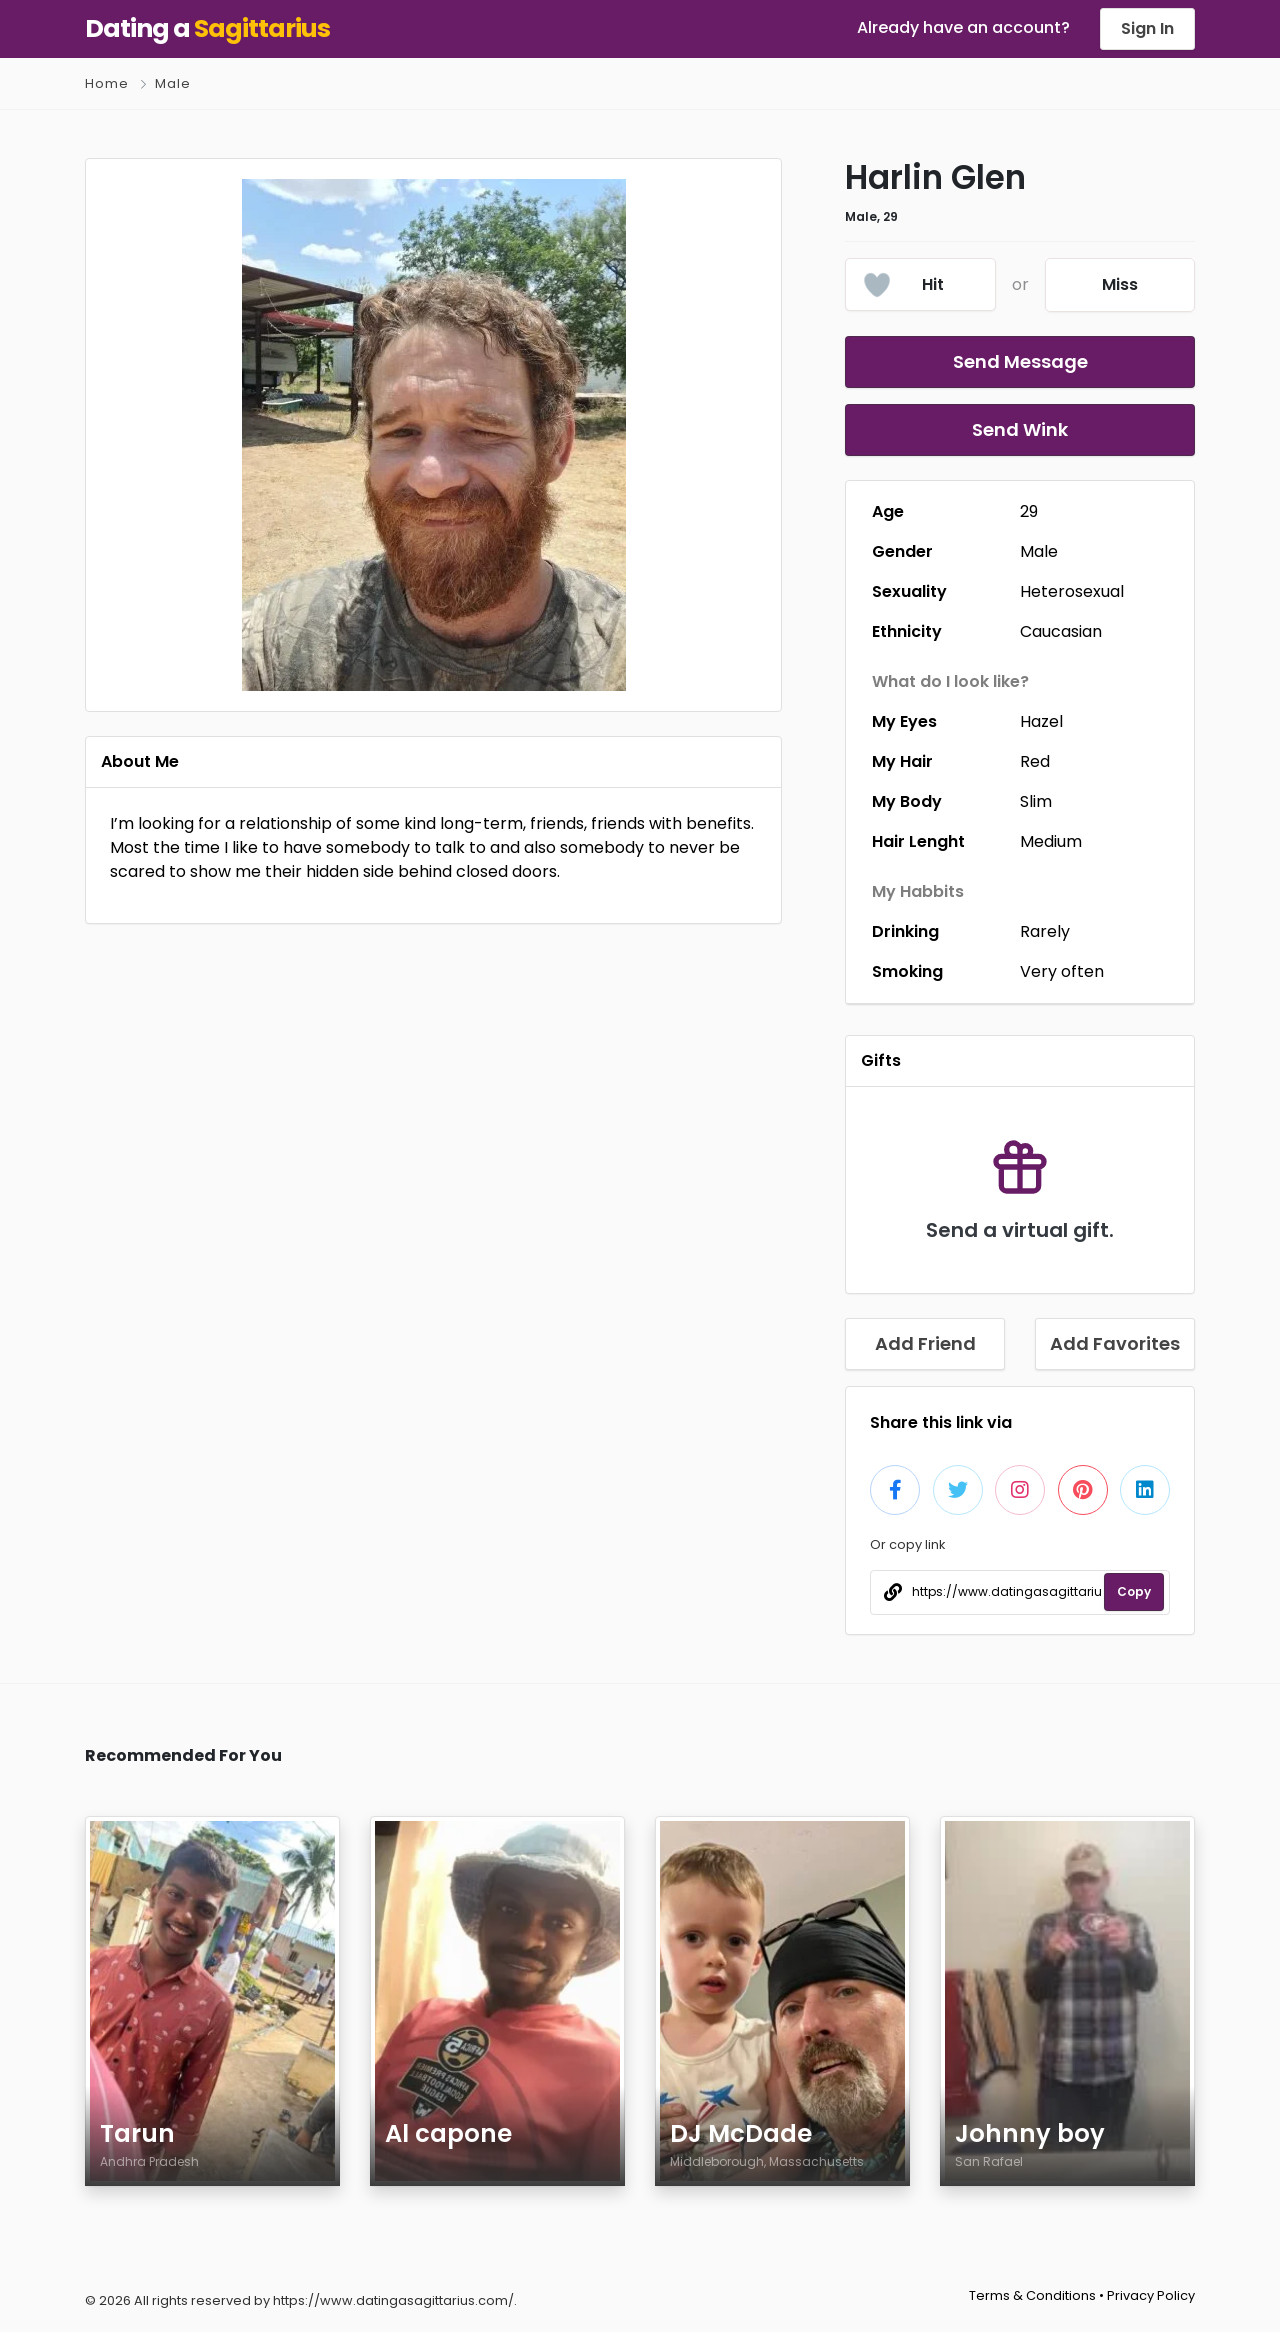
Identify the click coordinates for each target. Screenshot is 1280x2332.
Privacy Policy (1151, 2295)
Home (107, 83)
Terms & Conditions (1032, 2295)
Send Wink (1020, 429)
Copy (1134, 1591)
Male (173, 83)
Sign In (1147, 28)
